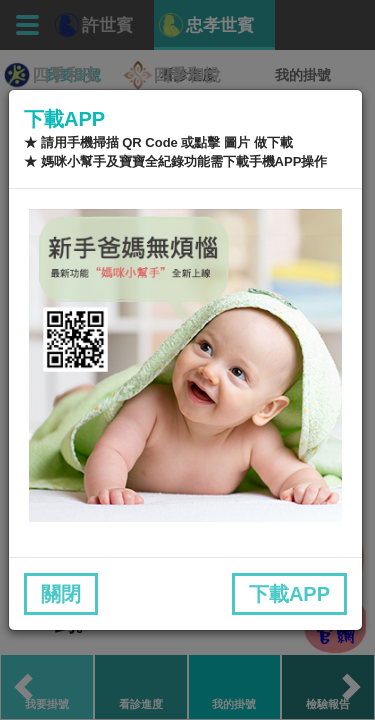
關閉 (61, 594)
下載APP (289, 594)
